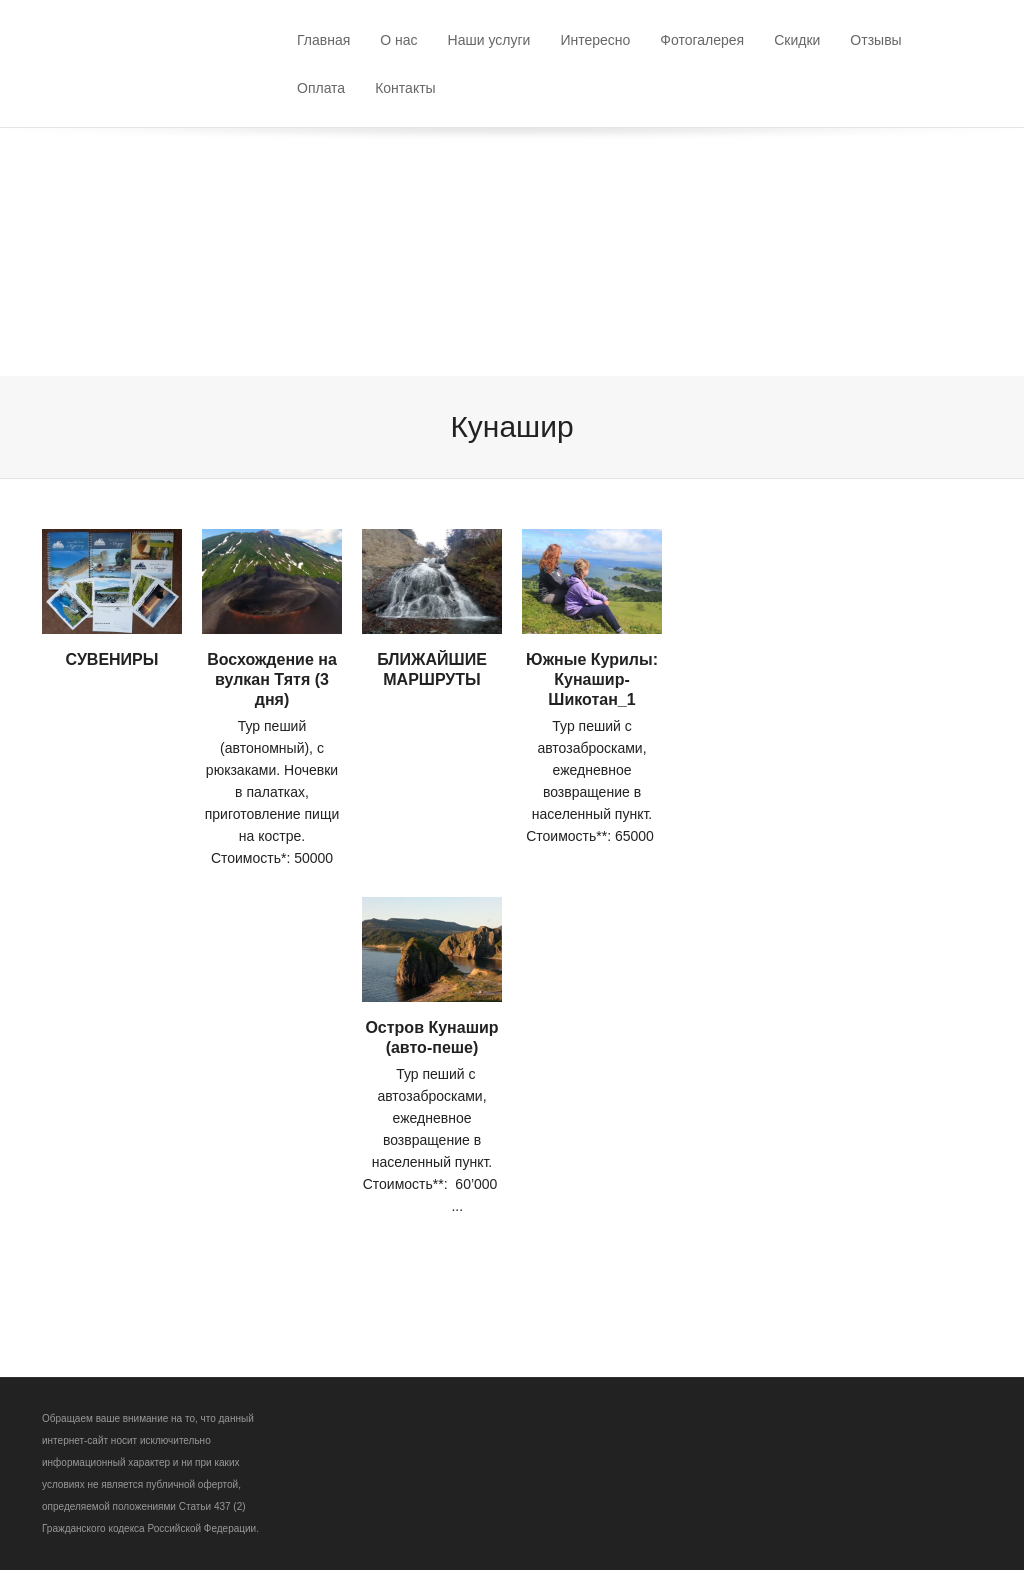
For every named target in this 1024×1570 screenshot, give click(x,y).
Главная (323, 40)
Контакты (405, 88)
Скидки (797, 40)
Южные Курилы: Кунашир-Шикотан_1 (592, 679)
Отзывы (875, 40)
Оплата (321, 88)
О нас (398, 40)
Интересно (595, 40)
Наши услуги (489, 40)
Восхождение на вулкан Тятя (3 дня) (272, 679)
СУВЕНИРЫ (112, 659)
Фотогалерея (702, 40)
